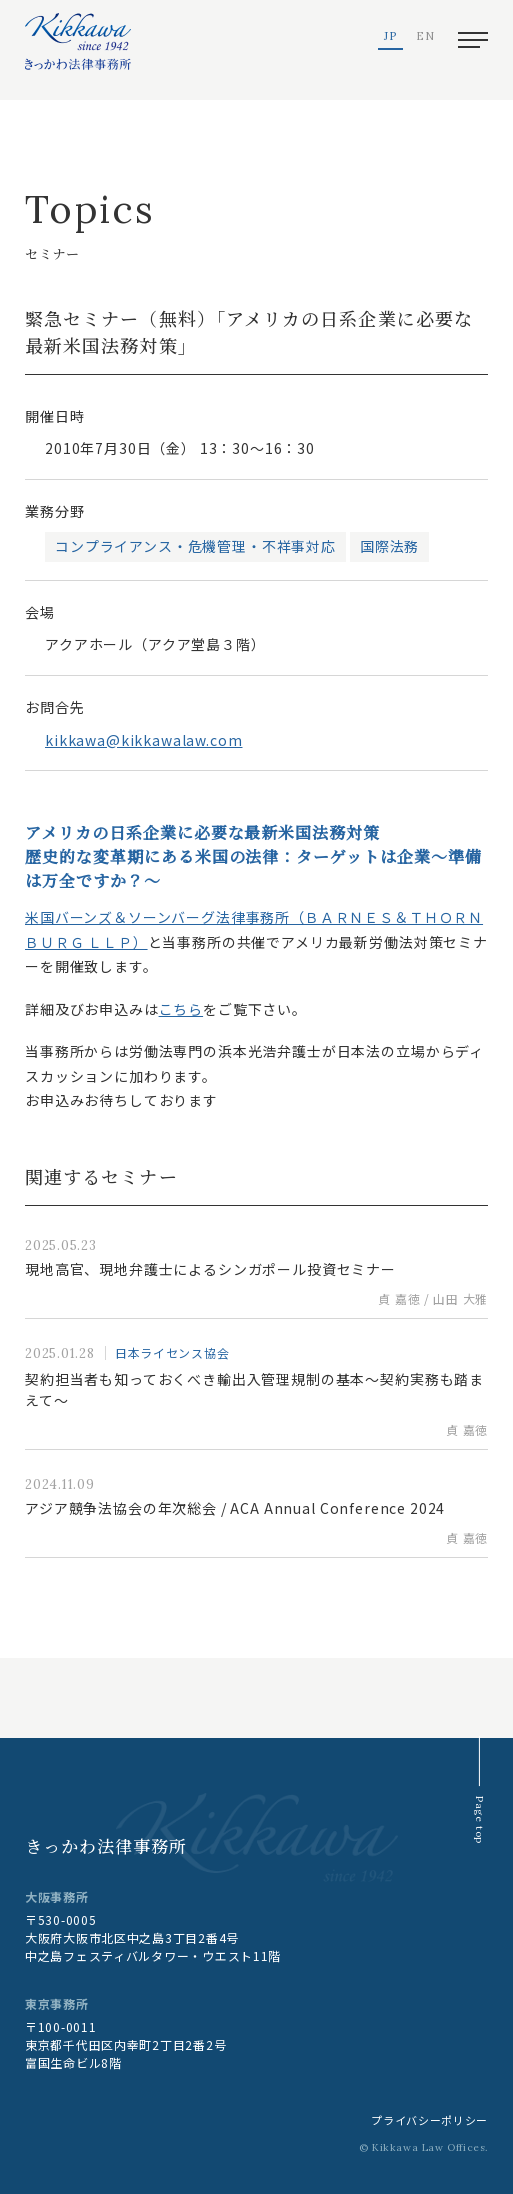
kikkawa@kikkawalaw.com (143, 740)
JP (390, 37)
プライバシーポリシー (429, 2120)
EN (425, 37)
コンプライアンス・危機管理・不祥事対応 (195, 546)
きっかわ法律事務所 (106, 1845)
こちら (181, 1009)
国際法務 (389, 546)
